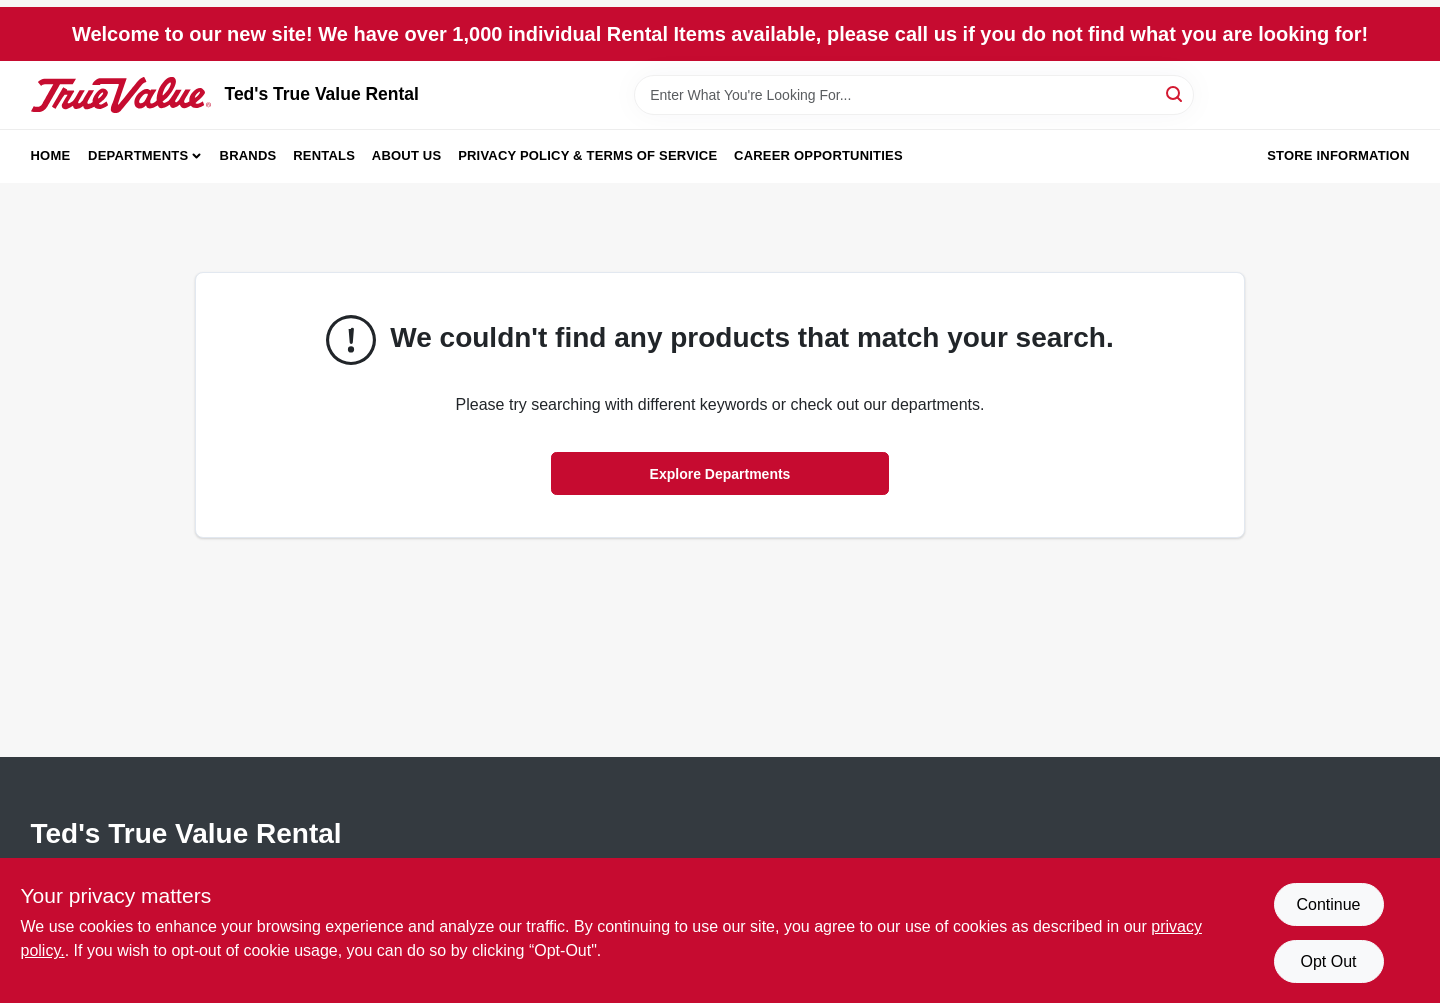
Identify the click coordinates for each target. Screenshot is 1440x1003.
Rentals (324, 155)
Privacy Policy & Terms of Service (587, 155)
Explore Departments (720, 474)
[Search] (1175, 93)
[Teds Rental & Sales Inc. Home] (121, 95)
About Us (407, 155)
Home (51, 155)
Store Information (1338, 155)
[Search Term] (914, 95)
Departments (138, 155)
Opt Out (1328, 961)
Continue (1328, 904)
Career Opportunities (818, 155)
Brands (248, 155)
